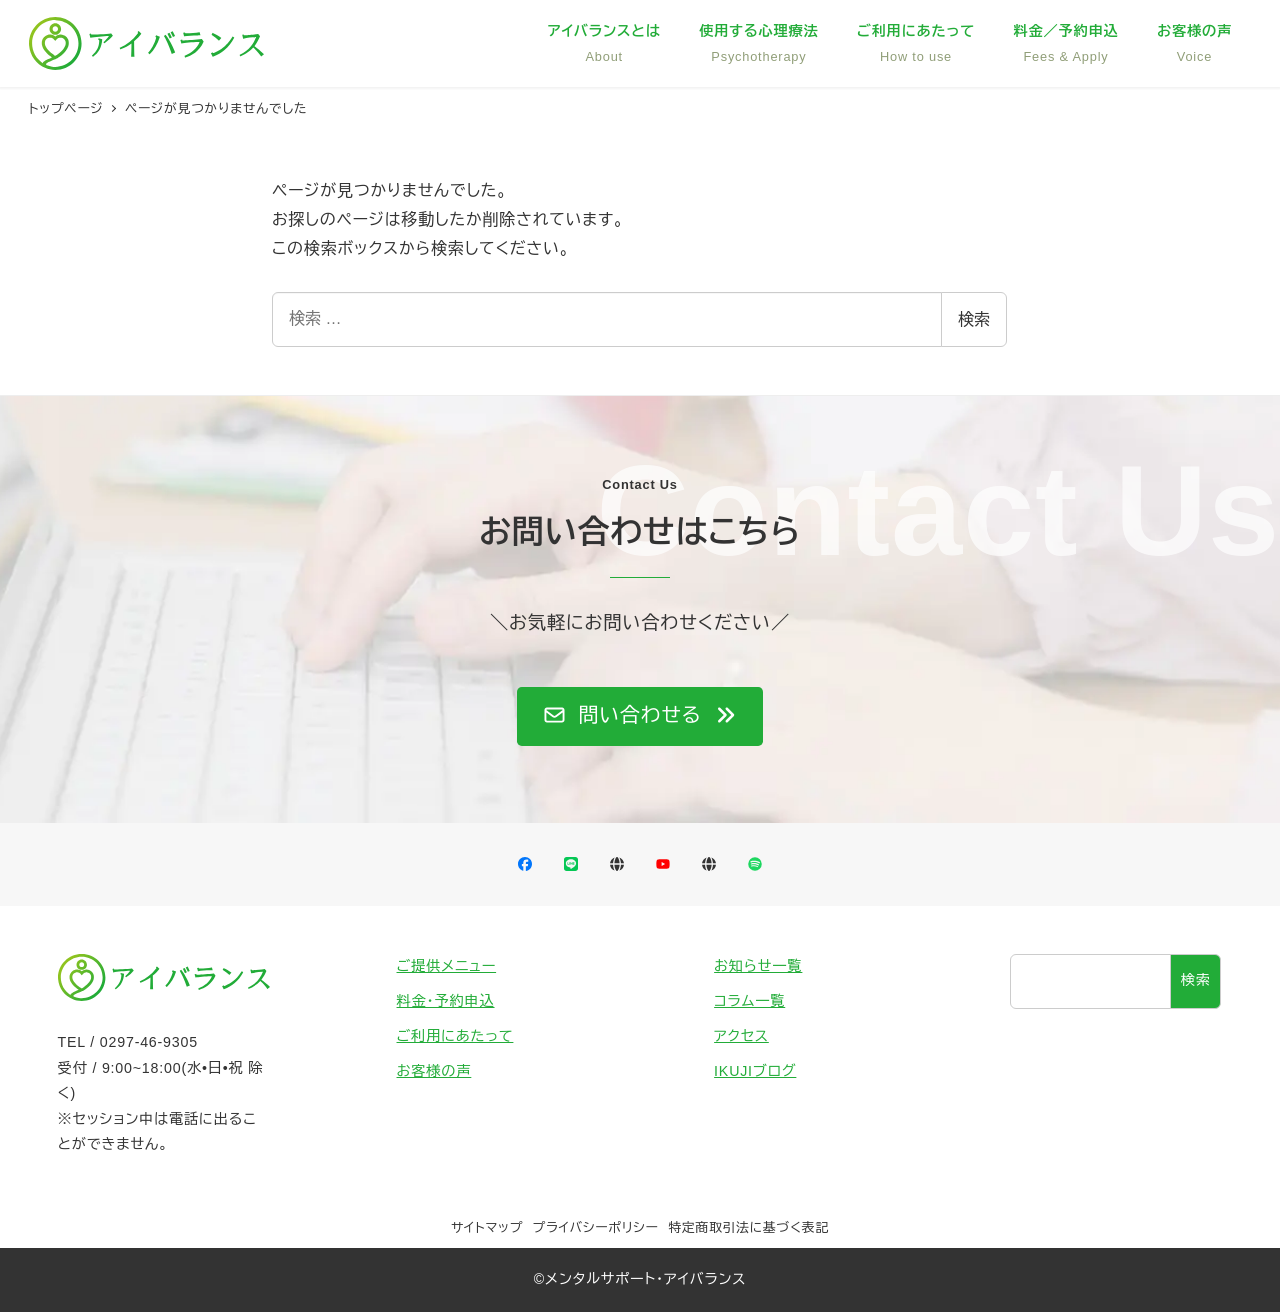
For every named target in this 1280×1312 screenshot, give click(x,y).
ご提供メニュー (447, 966)
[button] (640, 716)
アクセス (741, 1036)
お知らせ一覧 (758, 966)
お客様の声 (434, 1071)
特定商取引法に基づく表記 (748, 1227)
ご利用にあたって (455, 1036)
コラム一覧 (749, 1001)
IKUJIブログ (755, 1071)
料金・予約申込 (446, 1001)
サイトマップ (487, 1227)
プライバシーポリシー (596, 1227)
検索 (974, 319)
